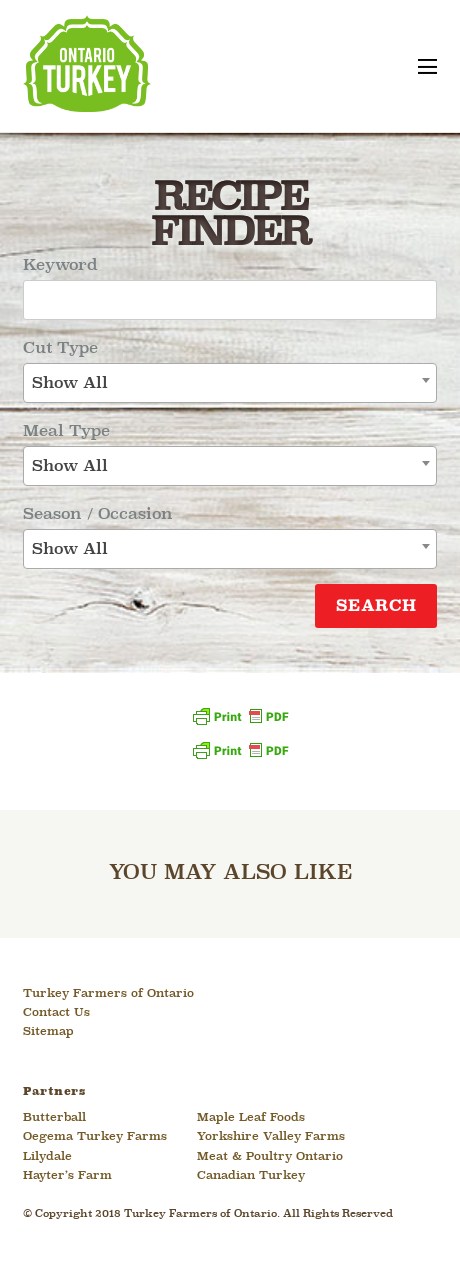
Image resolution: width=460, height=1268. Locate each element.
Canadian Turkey (251, 1176)
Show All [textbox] (70, 383)
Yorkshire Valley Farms (271, 1137)
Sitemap (48, 1032)
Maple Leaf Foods (251, 1118)
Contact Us (56, 1013)
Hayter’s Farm (67, 1176)
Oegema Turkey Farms (95, 1137)
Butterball (54, 1118)
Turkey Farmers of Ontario (108, 994)
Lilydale (47, 1157)
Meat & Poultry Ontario (270, 1157)
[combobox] (230, 383)
